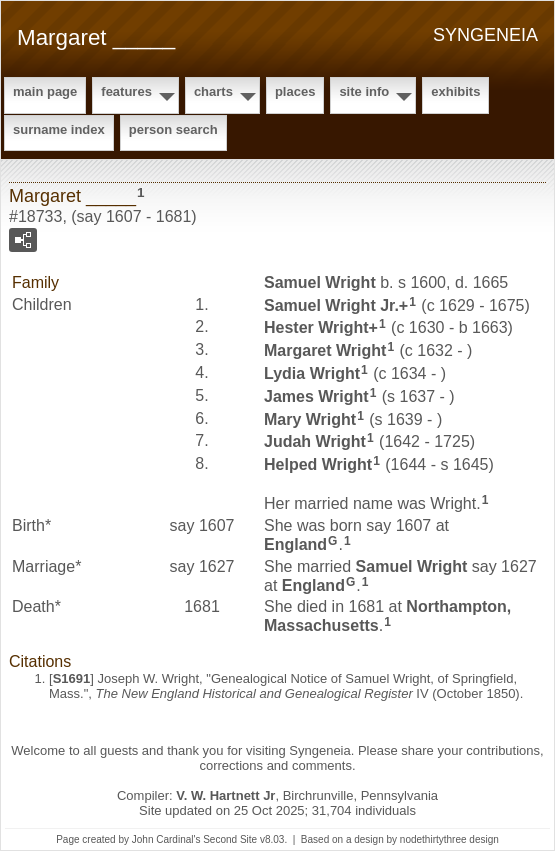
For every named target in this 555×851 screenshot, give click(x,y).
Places (295, 91)
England (295, 544)
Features (126, 91)
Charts (213, 91)
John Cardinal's (166, 839)
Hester (316, 327)
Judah (315, 441)
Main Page (45, 91)
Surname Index (59, 129)
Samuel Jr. (331, 304)
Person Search (173, 129)
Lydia (312, 373)
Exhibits (455, 91)
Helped (318, 464)
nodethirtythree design (449, 839)
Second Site (230, 839)
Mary (310, 418)
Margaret (325, 350)
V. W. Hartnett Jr (225, 795)
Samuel (320, 282)
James (316, 396)
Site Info (364, 91)
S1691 (72, 678)
